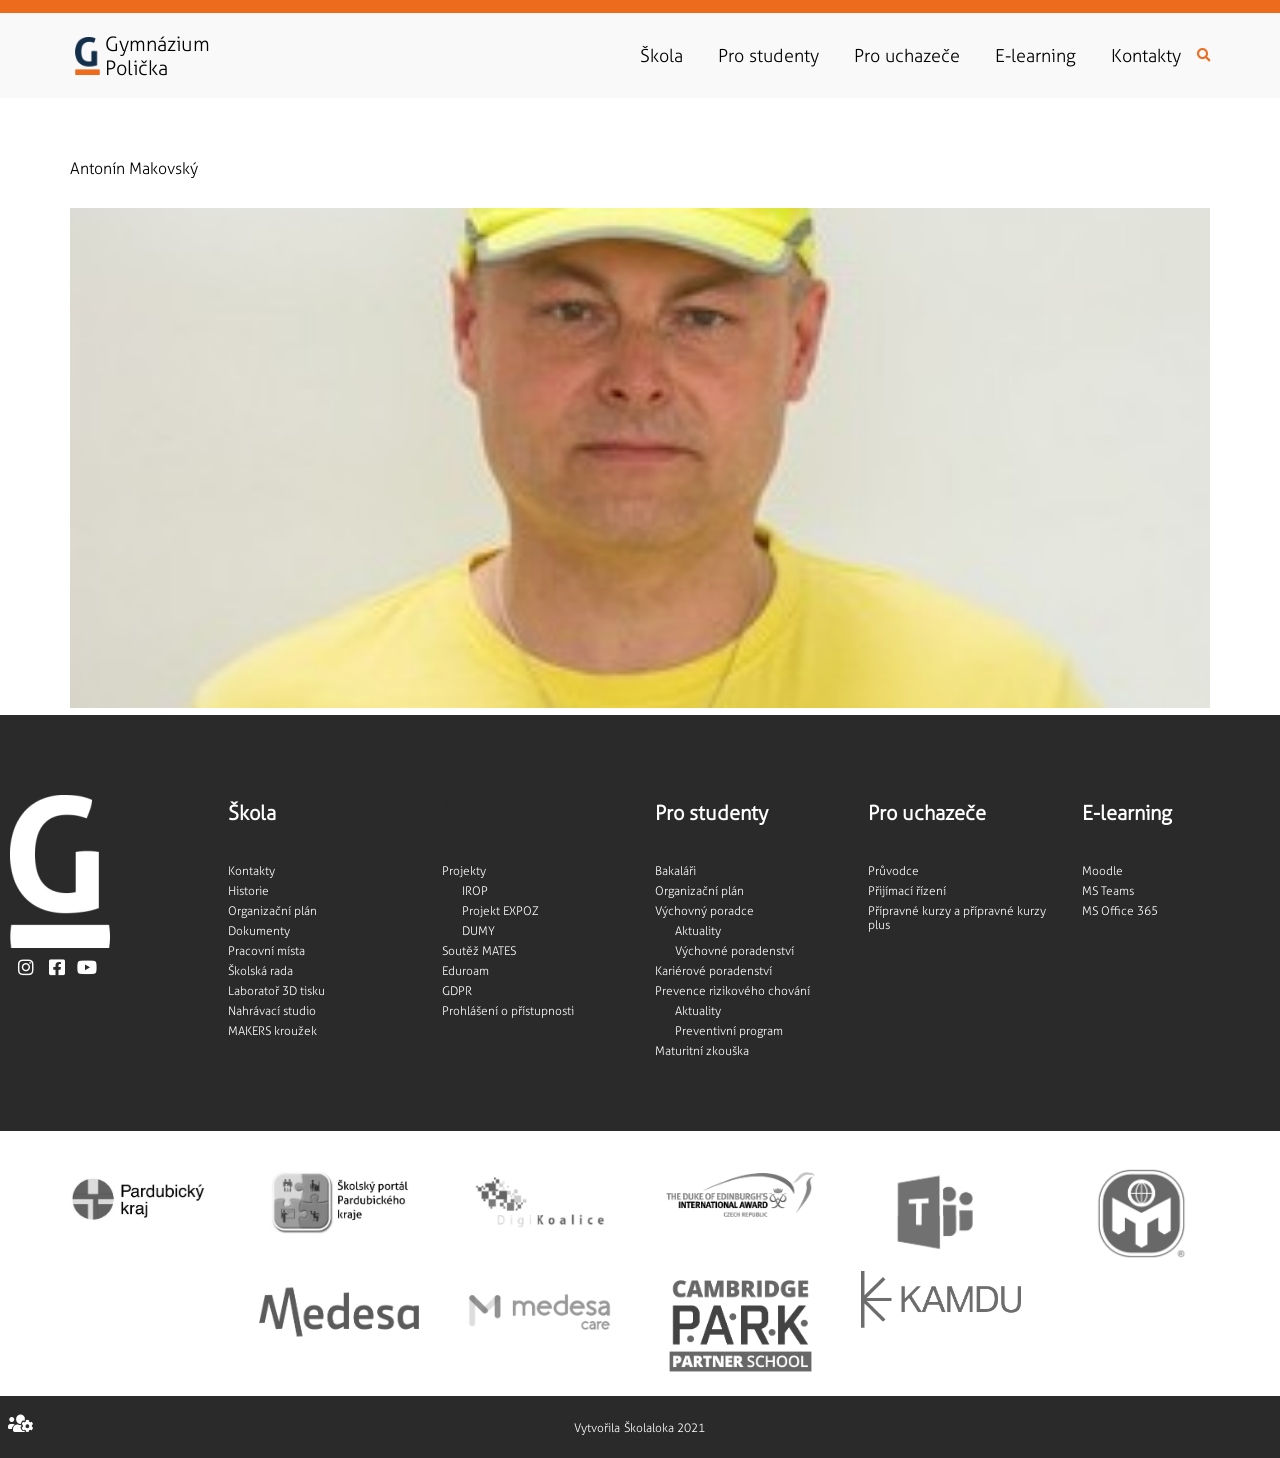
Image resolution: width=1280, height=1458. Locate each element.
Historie (248, 891)
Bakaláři (675, 871)
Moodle (1102, 871)
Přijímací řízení (907, 891)
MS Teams (1108, 891)
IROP (475, 891)
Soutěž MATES (479, 951)
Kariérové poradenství (713, 971)
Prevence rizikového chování (732, 991)
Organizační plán (272, 911)
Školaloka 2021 (664, 1428)
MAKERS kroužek (272, 1031)
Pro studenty (773, 56)
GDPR (457, 991)
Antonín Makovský (134, 168)
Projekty (464, 871)
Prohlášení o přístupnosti (508, 1011)
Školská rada (260, 971)
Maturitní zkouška (702, 1051)
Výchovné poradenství (734, 951)
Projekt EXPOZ (500, 911)
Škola (666, 56)
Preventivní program (729, 1031)
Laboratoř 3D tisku (276, 991)
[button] (1204, 56)
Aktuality (698, 931)
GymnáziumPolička (157, 56)
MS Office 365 (1120, 911)
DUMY (478, 931)
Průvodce (893, 871)
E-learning (1040, 56)
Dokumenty (259, 931)
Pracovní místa (266, 951)
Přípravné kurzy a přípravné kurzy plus (957, 918)
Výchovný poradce (704, 911)
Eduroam (465, 971)
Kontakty (1146, 56)
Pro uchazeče (912, 56)
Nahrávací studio (272, 1011)
